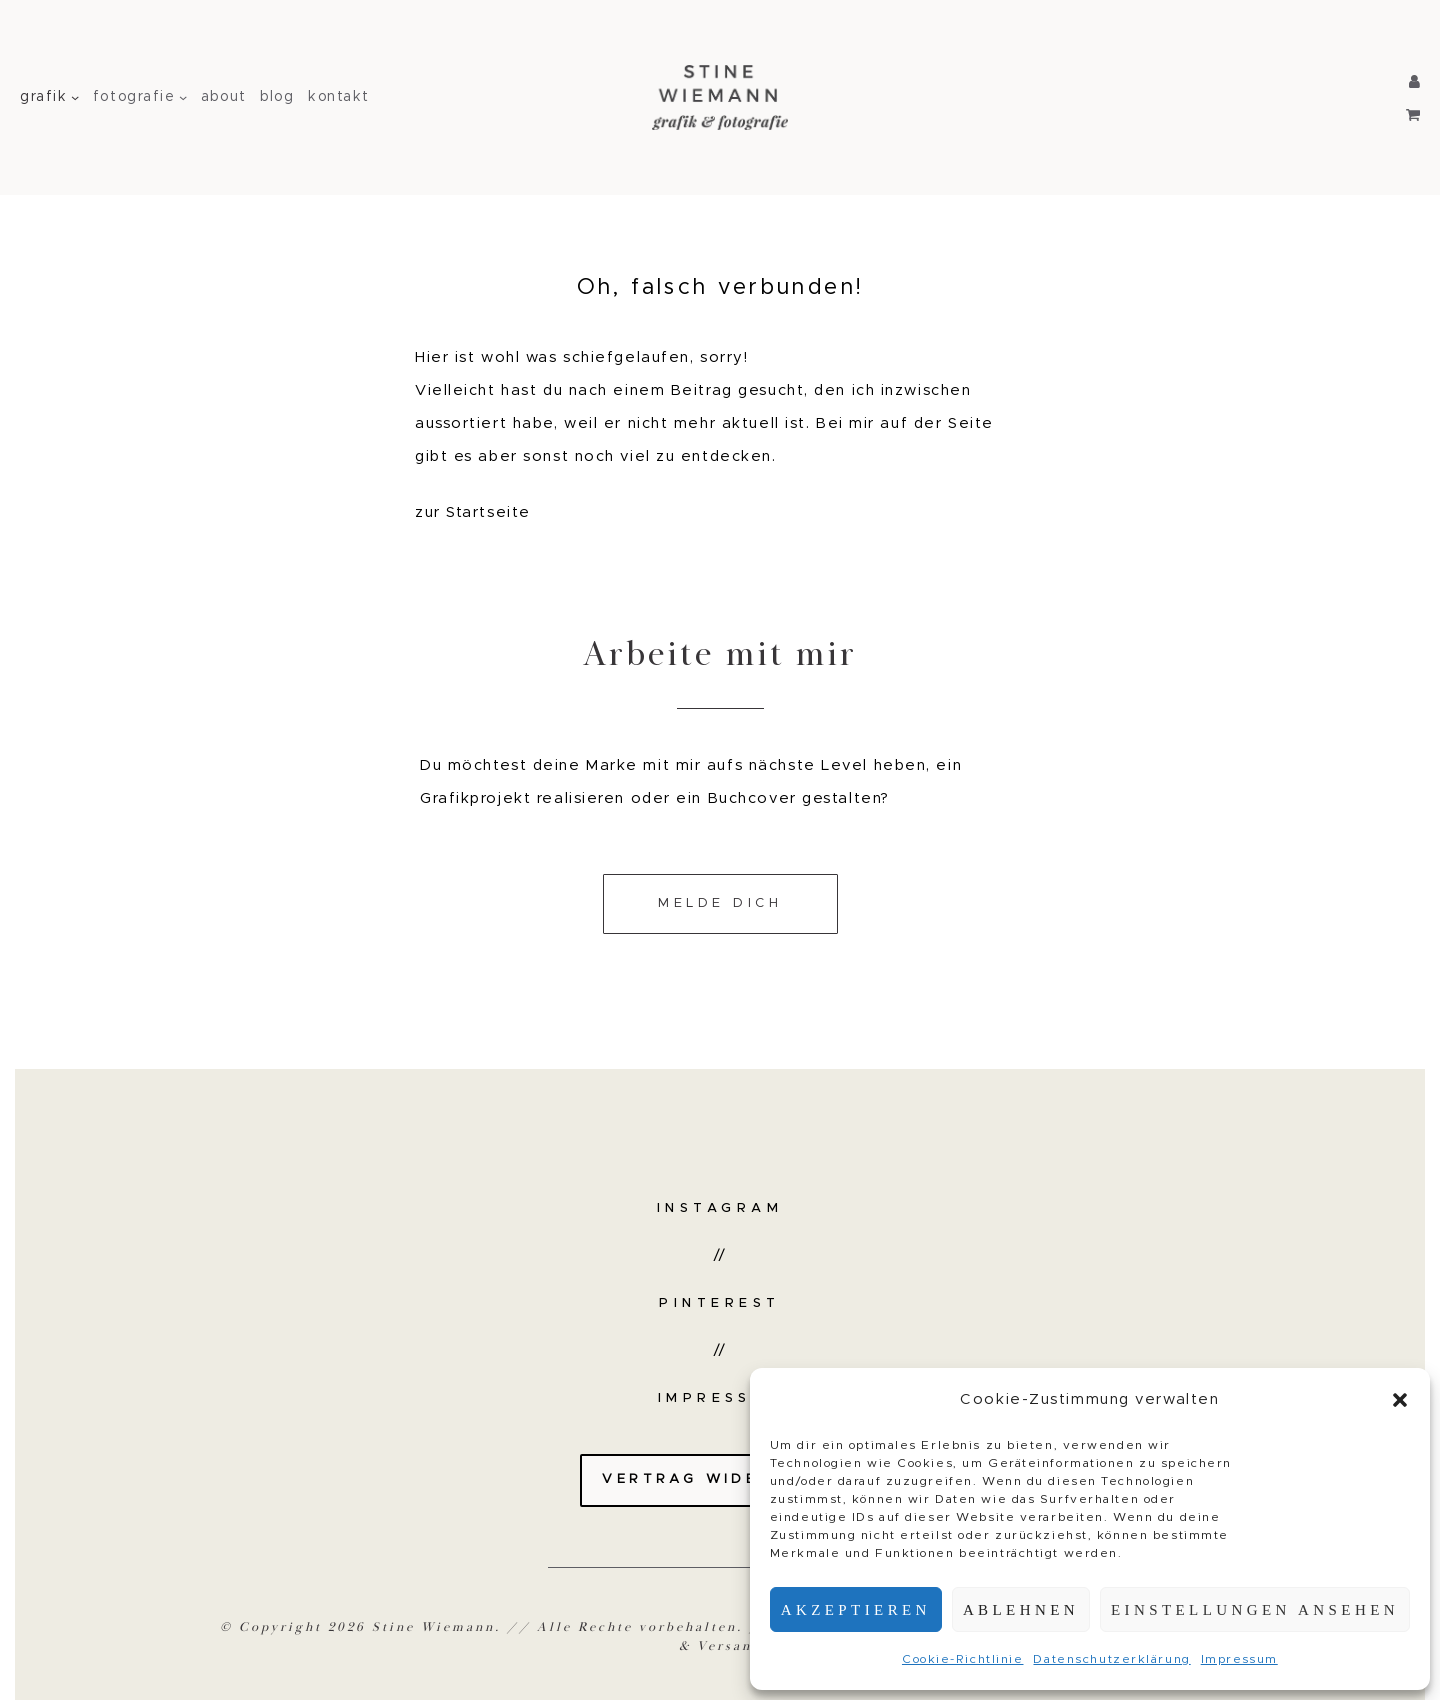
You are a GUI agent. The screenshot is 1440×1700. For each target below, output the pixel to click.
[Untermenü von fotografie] (183, 97)
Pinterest (720, 1303)
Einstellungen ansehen (1255, 1610)
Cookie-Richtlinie (963, 1659)
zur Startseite (473, 512)
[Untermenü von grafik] (75, 97)
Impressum (1239, 1659)
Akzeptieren (856, 1610)
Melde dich (720, 903)
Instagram (720, 1208)
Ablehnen (1021, 1610)
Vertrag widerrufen (719, 1479)
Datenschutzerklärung (1111, 1659)
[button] (1400, 1400)
